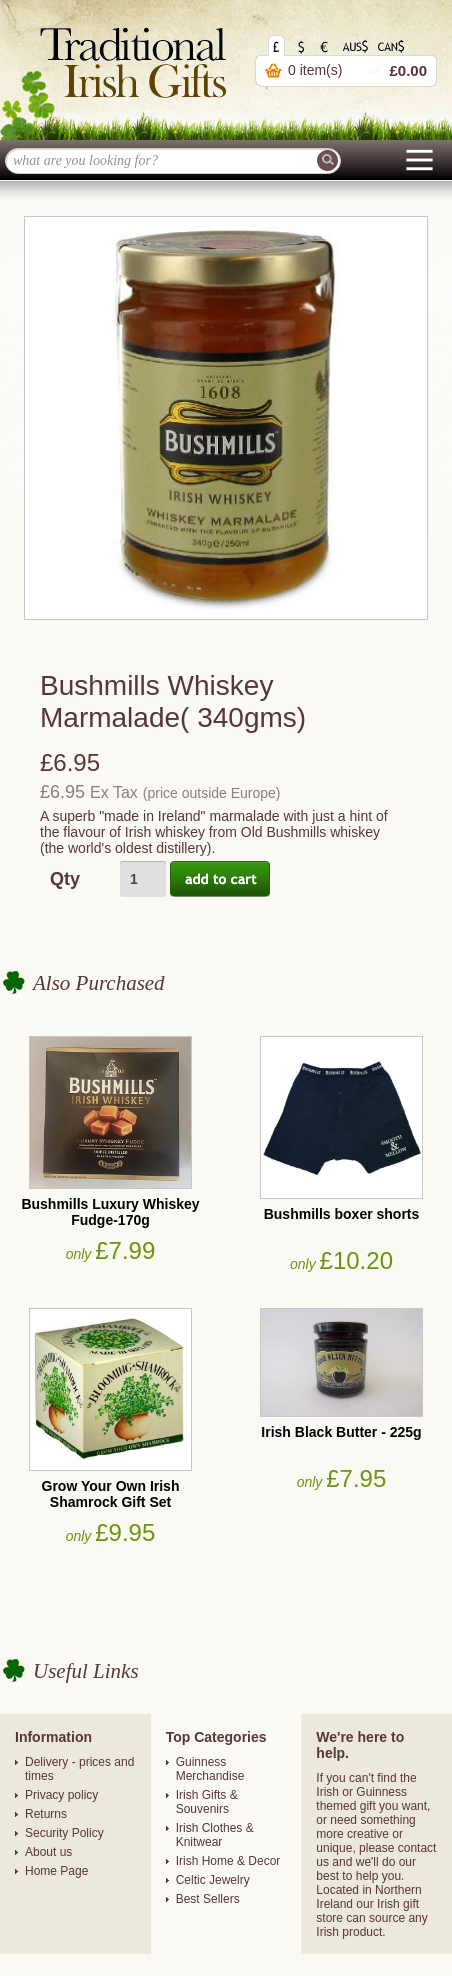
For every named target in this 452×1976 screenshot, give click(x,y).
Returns (46, 1814)
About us (48, 1852)
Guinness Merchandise (210, 1769)
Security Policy (64, 1833)
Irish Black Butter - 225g (341, 1432)
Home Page (56, 1871)
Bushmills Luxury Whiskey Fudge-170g (110, 1212)
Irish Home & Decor (228, 1861)
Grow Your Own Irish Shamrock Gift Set (111, 1494)
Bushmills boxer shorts (342, 1214)
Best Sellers (208, 1899)
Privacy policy (61, 1795)
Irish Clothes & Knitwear (215, 1835)
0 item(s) (315, 70)
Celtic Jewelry (213, 1880)
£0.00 (408, 70)
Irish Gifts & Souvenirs (207, 1802)
